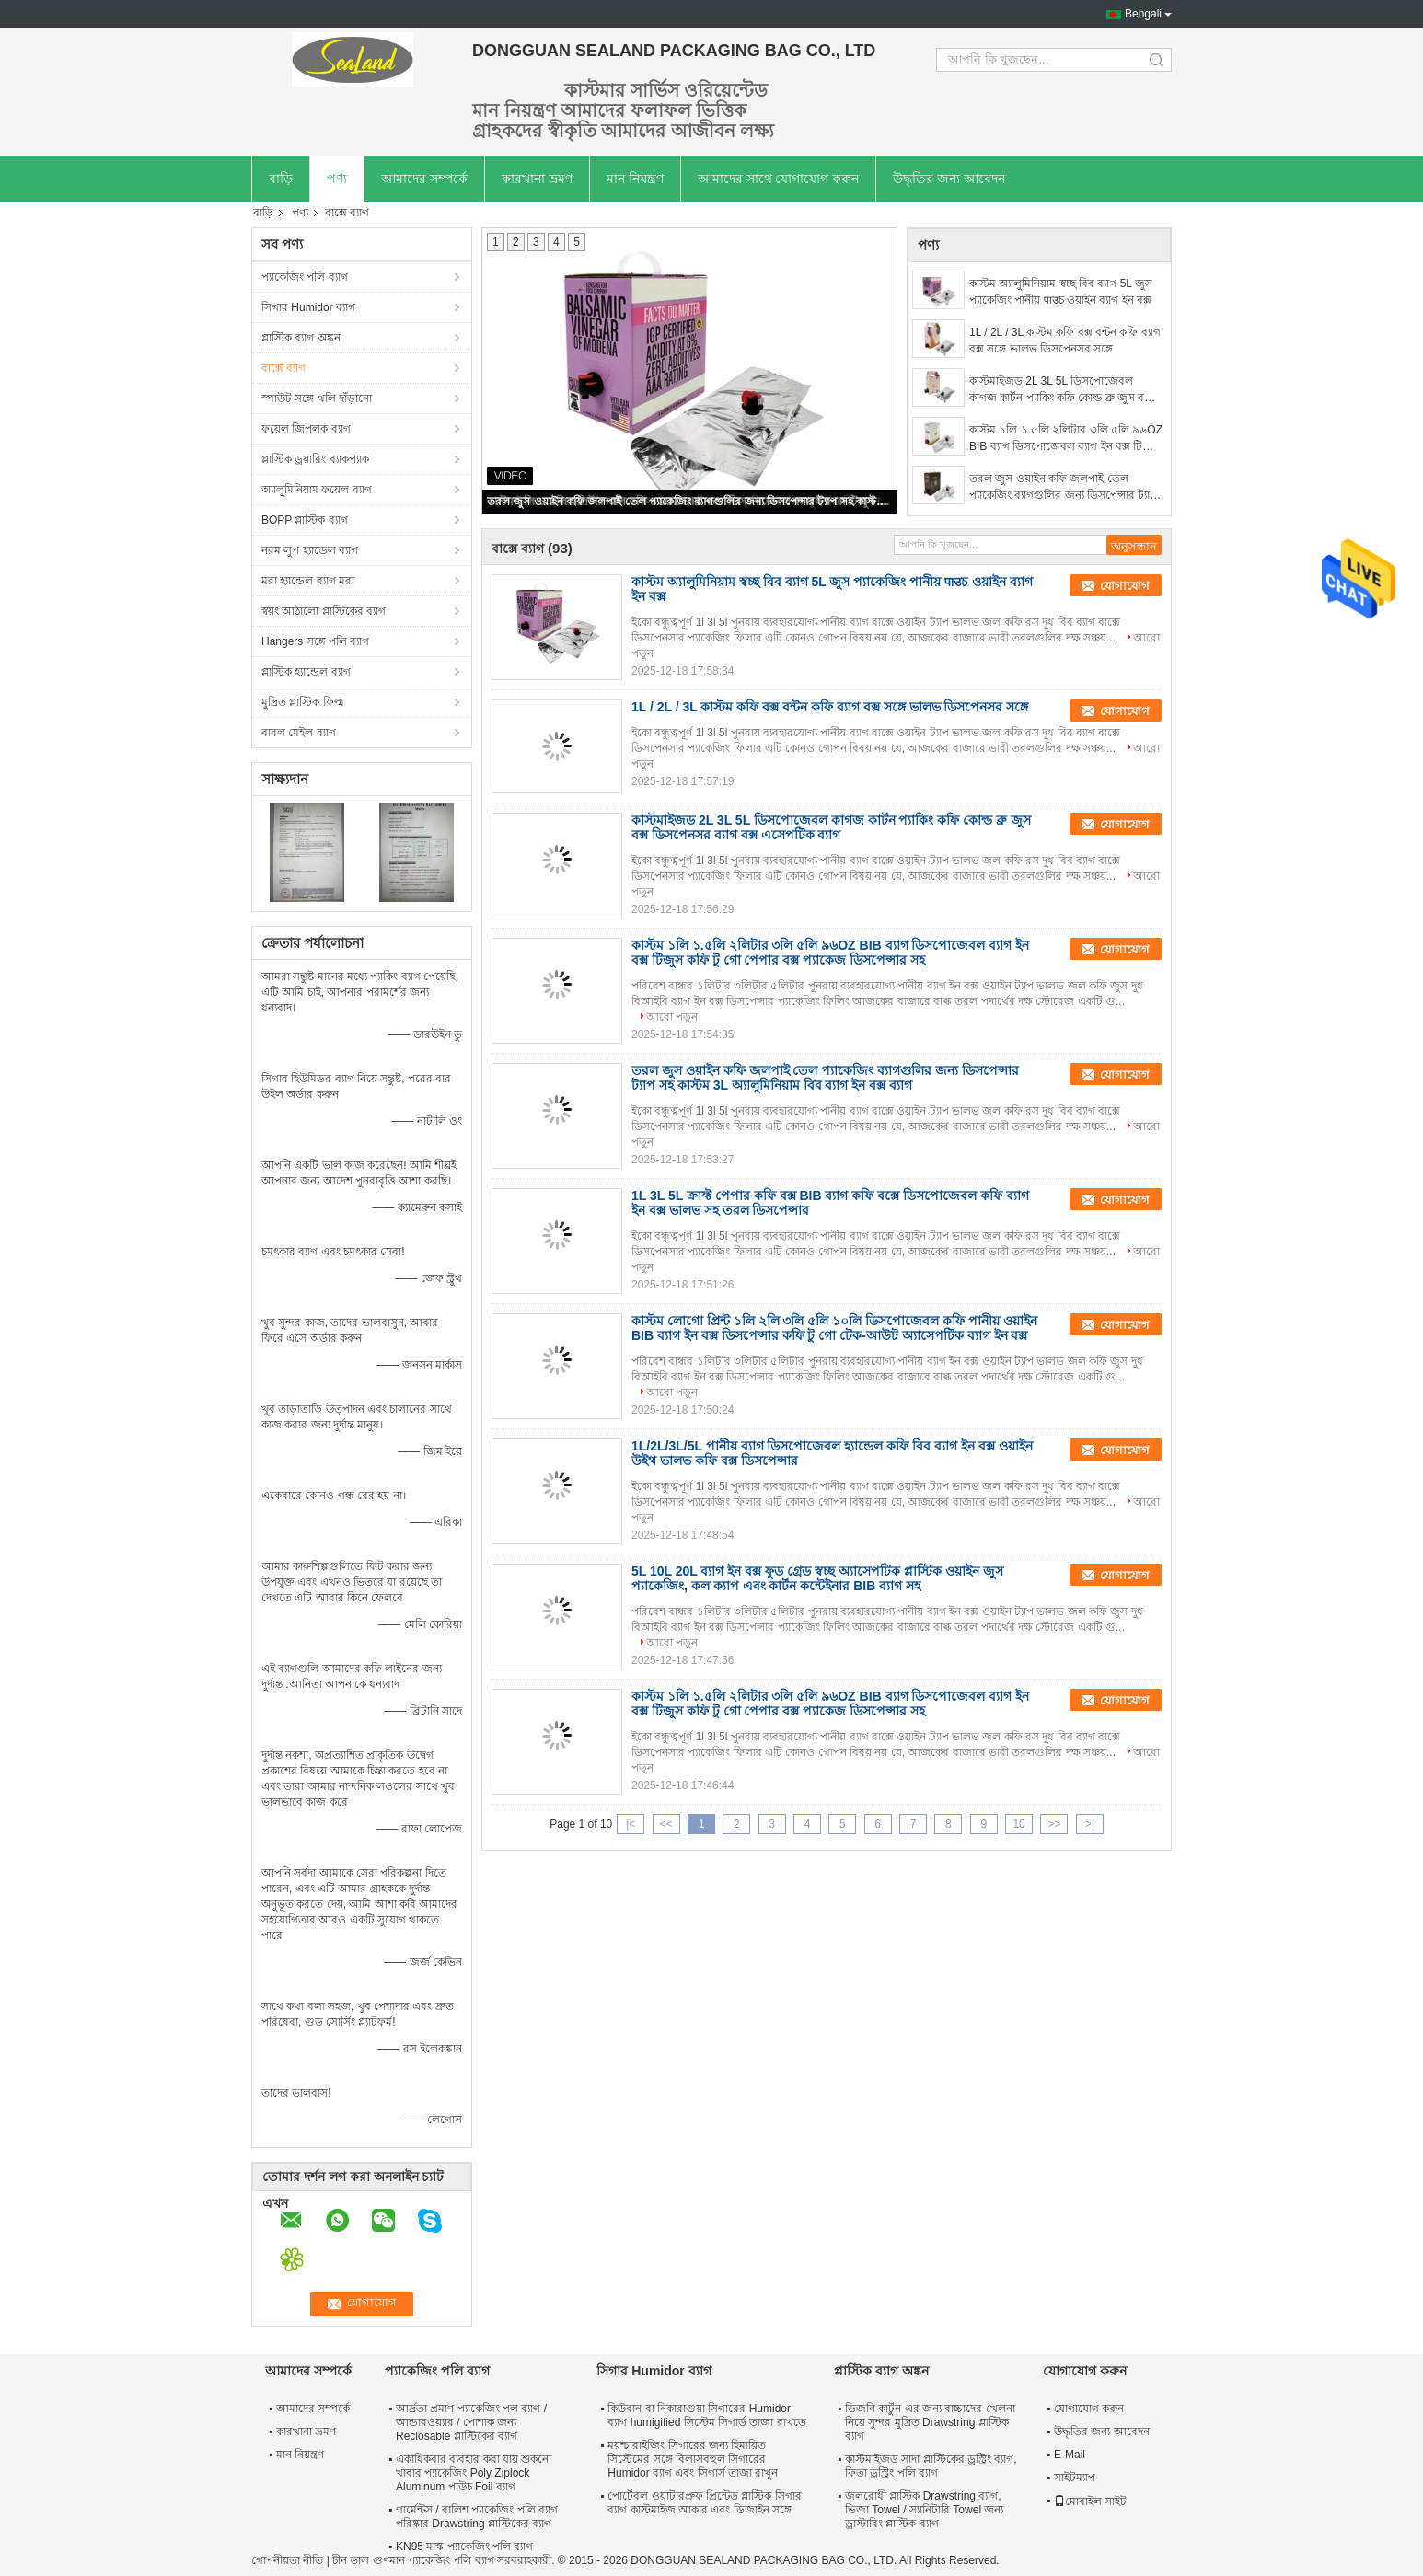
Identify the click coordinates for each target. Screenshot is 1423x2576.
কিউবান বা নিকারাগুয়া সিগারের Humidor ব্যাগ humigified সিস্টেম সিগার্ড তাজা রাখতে (706, 2415)
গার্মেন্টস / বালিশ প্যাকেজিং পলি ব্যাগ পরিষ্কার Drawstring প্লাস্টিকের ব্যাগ (477, 2516)
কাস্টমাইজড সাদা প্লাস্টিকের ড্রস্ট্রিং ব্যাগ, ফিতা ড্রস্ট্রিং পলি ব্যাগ (931, 2466)
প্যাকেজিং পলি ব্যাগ (304, 277)
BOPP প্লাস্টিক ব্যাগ (304, 520)
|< (630, 1824)
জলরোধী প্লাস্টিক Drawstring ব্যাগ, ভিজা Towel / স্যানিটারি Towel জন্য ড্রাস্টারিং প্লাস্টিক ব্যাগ (924, 2509)
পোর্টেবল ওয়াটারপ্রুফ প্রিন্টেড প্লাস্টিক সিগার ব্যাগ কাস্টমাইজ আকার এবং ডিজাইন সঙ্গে (704, 2502)
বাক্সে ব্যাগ (283, 368)
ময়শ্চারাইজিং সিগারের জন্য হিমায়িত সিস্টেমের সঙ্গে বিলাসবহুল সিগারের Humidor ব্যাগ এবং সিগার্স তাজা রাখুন (692, 2459)
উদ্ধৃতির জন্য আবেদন (949, 178)
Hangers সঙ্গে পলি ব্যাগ (315, 641)
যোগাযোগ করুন (1089, 2408)
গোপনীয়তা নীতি (287, 2560)
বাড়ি (281, 178)
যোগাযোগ (1125, 586)
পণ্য (337, 178)
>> (1053, 1824)
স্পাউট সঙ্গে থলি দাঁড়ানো (316, 398)
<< (666, 1824)
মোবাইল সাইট (1090, 2501)
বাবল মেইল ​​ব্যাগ (298, 732)
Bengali (1143, 13)
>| (1089, 1824)
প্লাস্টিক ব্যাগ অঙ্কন (301, 337)
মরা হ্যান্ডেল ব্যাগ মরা (307, 580)
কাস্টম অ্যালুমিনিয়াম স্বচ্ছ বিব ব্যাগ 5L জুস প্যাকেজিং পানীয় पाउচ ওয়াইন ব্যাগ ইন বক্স (1060, 291)
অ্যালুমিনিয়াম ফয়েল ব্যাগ (316, 489)
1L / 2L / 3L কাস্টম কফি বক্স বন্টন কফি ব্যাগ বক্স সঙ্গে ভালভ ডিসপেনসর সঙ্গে (1065, 340)
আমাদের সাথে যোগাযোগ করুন (779, 178)
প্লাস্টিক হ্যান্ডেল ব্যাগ (306, 671)
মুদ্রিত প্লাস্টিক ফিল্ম (302, 702)
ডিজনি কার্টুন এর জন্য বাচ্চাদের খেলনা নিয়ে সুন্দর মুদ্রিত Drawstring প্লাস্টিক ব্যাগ (930, 2422)
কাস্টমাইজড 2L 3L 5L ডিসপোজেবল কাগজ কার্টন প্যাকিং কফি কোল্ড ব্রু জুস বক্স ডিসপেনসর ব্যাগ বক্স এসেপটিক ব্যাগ (1060, 390)
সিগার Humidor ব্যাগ (308, 307)
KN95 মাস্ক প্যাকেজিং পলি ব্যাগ (464, 2546)
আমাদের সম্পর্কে (424, 178)
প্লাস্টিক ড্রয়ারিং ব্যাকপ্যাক (315, 459)
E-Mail (1069, 2454)
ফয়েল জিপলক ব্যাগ (306, 428)
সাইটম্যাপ (1074, 2477)
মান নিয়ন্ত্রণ (635, 178)
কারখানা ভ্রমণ (537, 178)
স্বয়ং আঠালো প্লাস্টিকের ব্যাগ (323, 611)
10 (1018, 1824)
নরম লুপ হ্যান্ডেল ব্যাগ (309, 550)
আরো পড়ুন (672, 1017)
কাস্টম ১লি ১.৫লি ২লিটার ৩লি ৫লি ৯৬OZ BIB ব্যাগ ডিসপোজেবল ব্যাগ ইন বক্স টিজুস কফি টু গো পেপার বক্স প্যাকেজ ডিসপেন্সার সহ (1066, 439)
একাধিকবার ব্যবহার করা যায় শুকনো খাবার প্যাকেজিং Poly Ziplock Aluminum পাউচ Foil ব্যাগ (473, 2473)
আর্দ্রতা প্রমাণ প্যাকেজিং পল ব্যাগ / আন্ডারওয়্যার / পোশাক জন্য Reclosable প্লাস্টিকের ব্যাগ (471, 2422)
